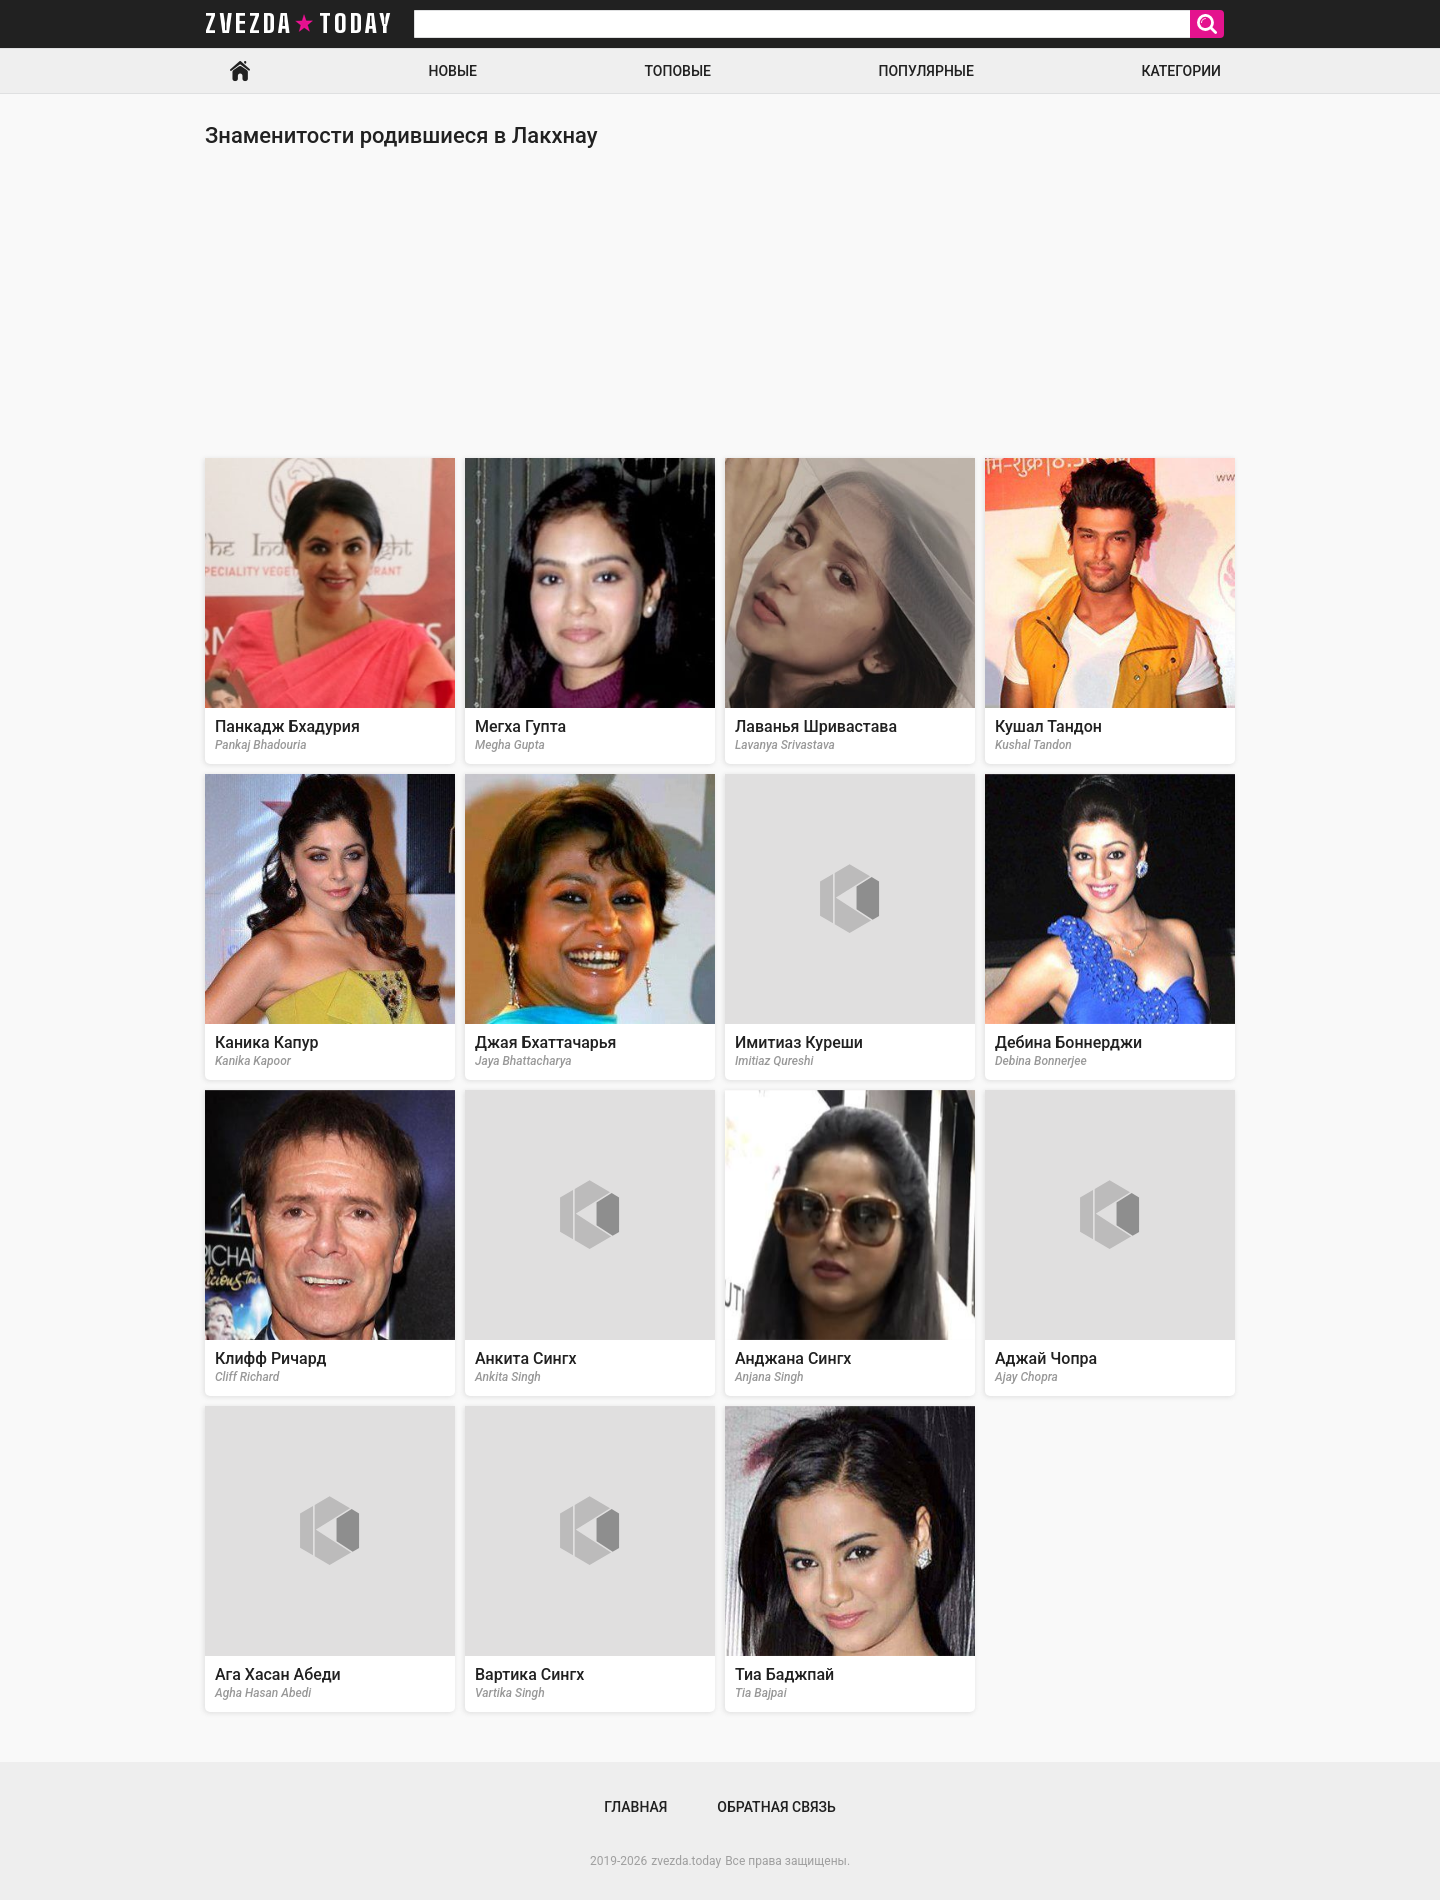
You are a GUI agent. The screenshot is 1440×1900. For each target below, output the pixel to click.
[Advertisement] (720, 303)
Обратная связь (776, 1807)
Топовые (678, 71)
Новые (453, 71)
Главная (240, 71)
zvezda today (299, 24)
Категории (1181, 71)
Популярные (925, 71)
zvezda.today (686, 1861)
